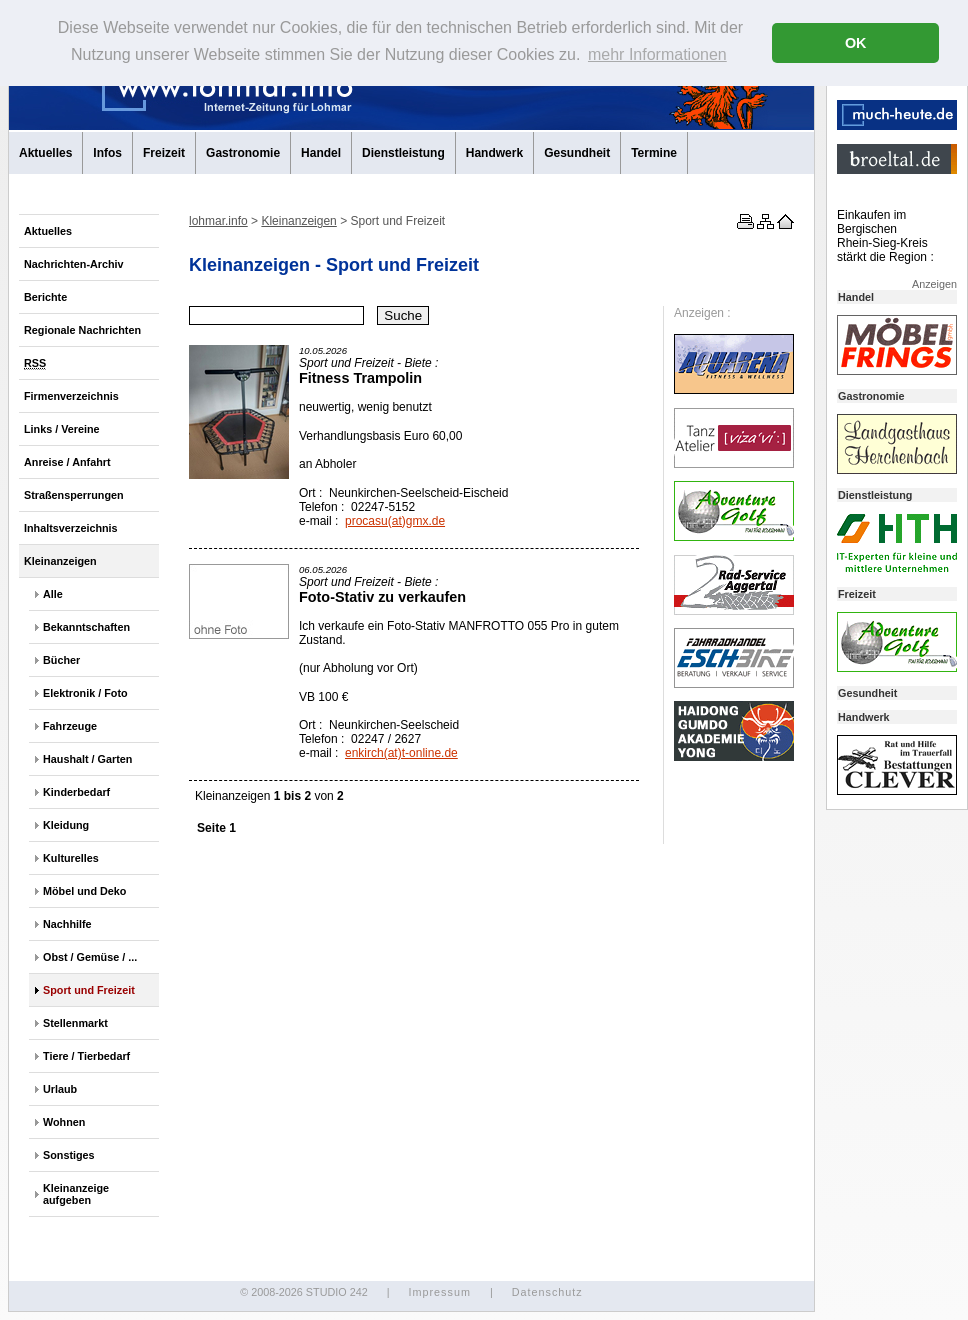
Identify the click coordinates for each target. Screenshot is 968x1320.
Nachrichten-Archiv (74, 264)
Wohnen (64, 1122)
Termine (654, 153)
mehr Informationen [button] (657, 54)
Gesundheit (577, 153)
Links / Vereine (62, 429)
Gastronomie (243, 153)
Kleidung (66, 825)
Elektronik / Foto (85, 693)
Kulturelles (71, 858)
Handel (321, 153)
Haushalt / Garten (87, 759)
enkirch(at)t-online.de (401, 753)
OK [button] (856, 43)
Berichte (45, 297)
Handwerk (494, 153)
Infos (107, 153)
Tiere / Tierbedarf (86, 1056)
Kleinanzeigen (60, 561)
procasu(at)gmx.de (395, 521)
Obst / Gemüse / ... (90, 957)
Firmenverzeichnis (71, 396)
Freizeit (164, 153)
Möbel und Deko (84, 891)
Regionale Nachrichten (82, 330)
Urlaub (60, 1089)
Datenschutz (547, 1292)
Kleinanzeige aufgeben (76, 1194)
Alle (53, 594)
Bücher (61, 660)
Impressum (439, 1292)
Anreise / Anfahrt (67, 462)
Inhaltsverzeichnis (71, 528)
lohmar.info (218, 221)
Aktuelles (45, 153)
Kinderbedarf (76, 792)
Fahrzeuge (70, 726)
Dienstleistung (403, 153)
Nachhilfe (67, 924)
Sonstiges (69, 1155)
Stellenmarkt (75, 1023)
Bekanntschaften (86, 627)
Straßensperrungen (74, 495)
